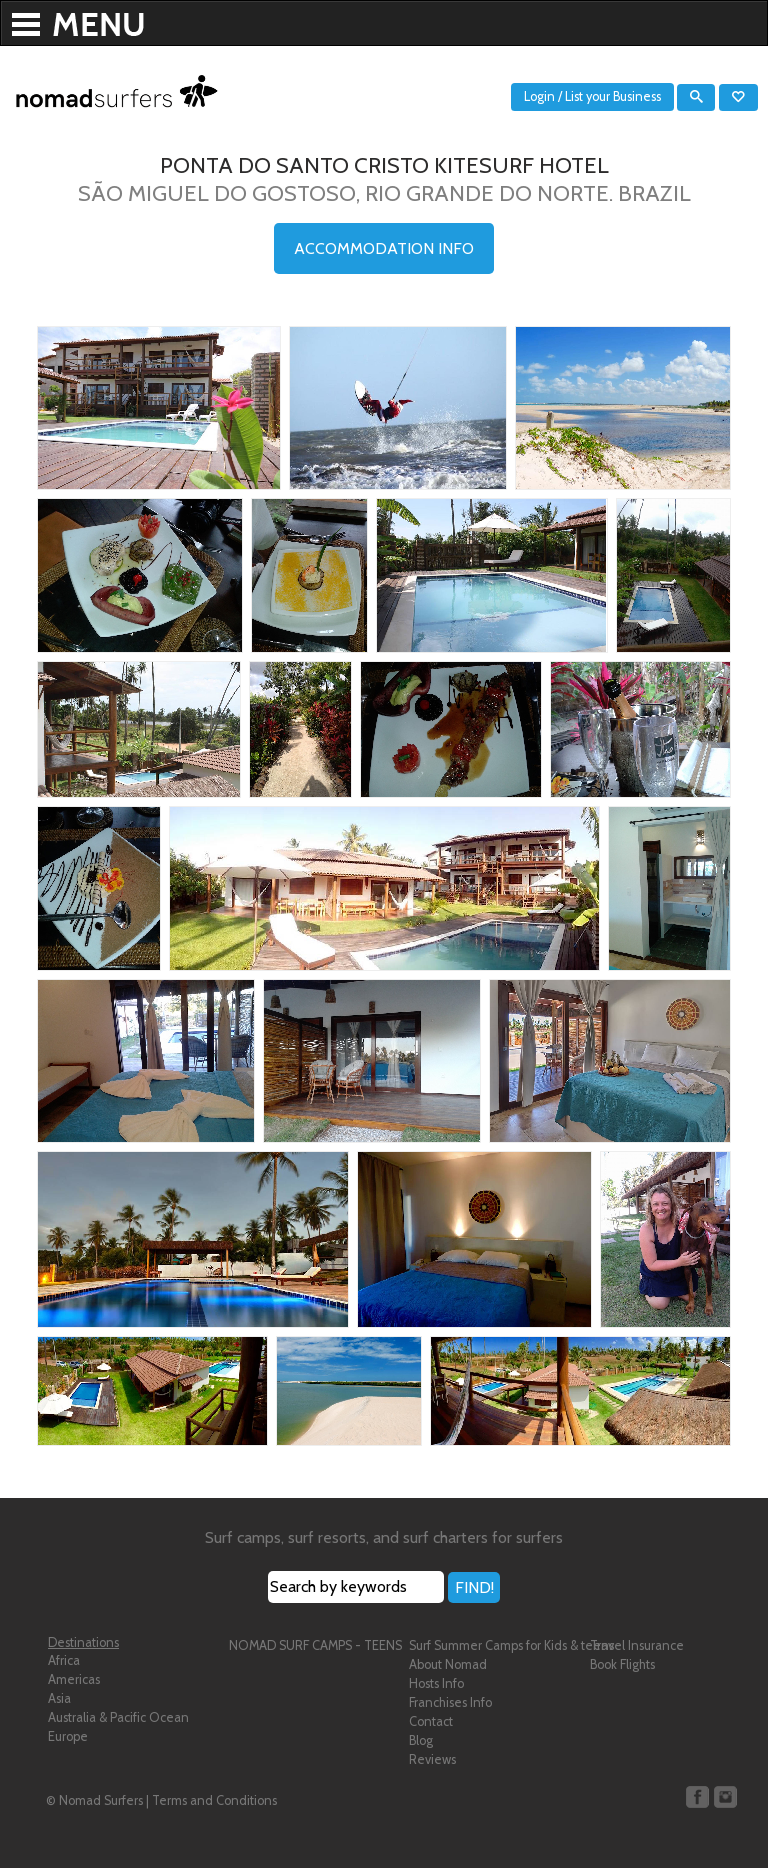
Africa (64, 1660)
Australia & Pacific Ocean (118, 1717)
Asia (59, 1698)
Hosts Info (436, 1683)
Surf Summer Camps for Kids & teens (511, 1645)
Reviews (432, 1759)
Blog (421, 1740)
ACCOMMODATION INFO (384, 248)
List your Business (613, 96)
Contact (431, 1721)
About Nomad (448, 1664)
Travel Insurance (637, 1645)
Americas (74, 1679)
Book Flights (622, 1664)
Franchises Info (450, 1702)
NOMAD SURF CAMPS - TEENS (315, 1645)
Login (539, 96)
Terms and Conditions (214, 1800)
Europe (68, 1736)
